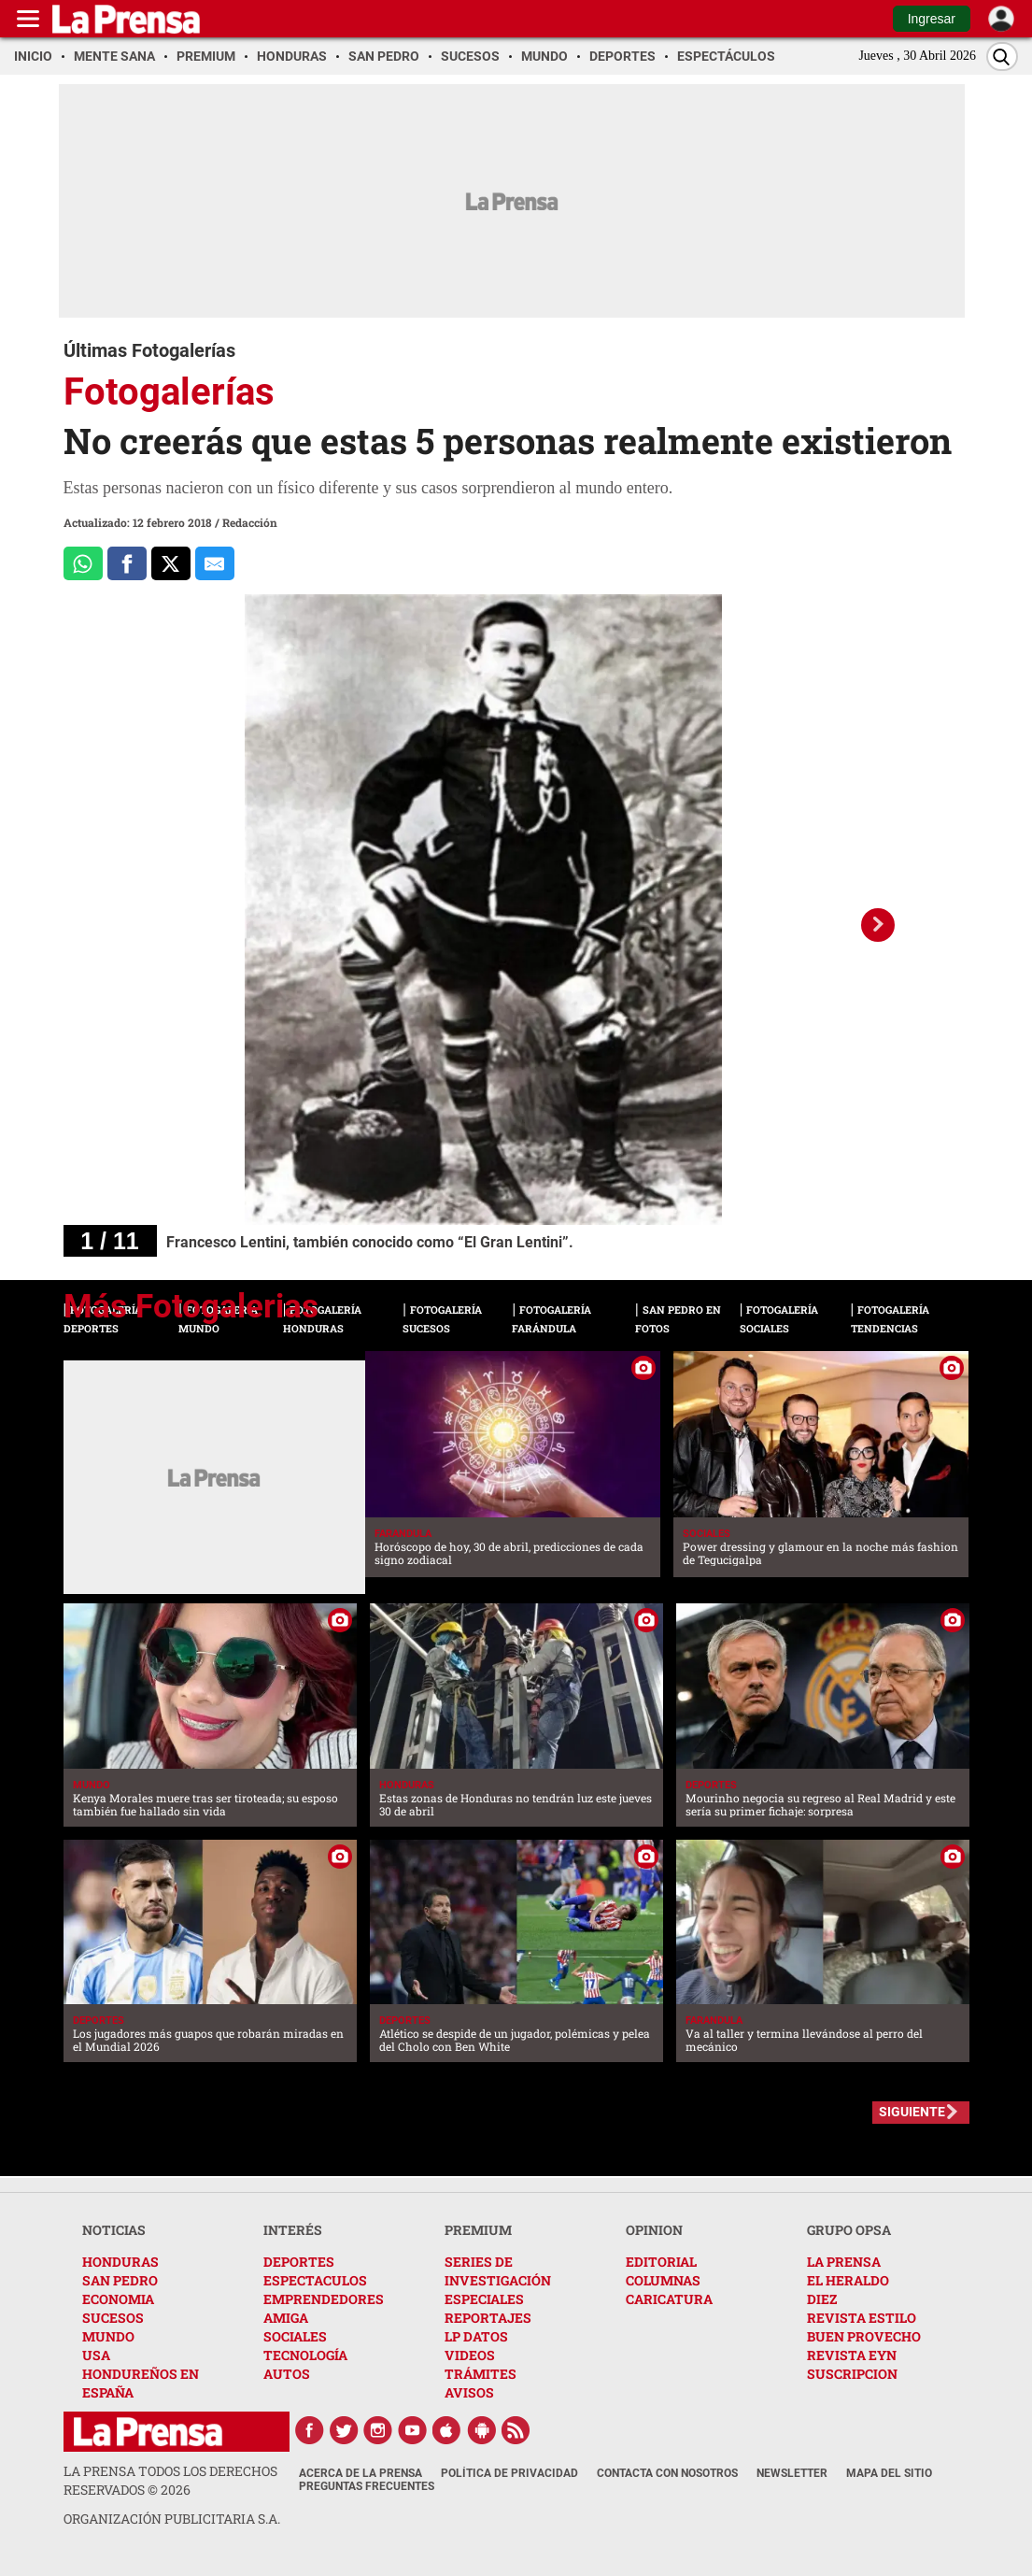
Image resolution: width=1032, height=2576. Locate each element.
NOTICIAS (114, 2230)
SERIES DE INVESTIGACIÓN (498, 2271)
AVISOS (469, 2392)
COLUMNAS (663, 2280)
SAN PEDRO (120, 2280)
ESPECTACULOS (315, 2280)
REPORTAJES (488, 2318)
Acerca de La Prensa (360, 2473)
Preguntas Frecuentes (366, 2486)
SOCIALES (295, 2336)
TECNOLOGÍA (305, 2355)
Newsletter (791, 2473)
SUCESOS (113, 2318)
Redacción (249, 522)
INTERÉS (292, 2230)
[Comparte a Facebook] (127, 563)
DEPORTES (298, 2261)
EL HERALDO (848, 2280)
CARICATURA (669, 2299)
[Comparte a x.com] (171, 563)
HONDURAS (120, 2261)
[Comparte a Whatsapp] (83, 563)
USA (96, 2355)
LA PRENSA (844, 2261)
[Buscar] (1002, 56)
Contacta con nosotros (667, 2473)
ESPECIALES (484, 2299)
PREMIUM (478, 2230)
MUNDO (108, 2336)
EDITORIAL (661, 2261)
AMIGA (285, 2318)
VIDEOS (470, 2355)
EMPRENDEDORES (323, 2299)
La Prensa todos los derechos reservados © (170, 2480)
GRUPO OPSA (849, 2230)
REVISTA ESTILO (861, 2318)
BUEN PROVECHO (864, 2336)
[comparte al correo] (214, 563)
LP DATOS (476, 2336)
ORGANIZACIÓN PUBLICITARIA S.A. (172, 2518)
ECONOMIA (118, 2299)
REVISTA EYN (852, 2355)
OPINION (654, 2230)
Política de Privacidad (509, 2473)
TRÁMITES (480, 2374)
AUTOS (286, 2374)
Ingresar (931, 18)
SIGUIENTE (912, 2111)
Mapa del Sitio (889, 2473)
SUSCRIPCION (852, 2374)
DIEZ (822, 2299)
